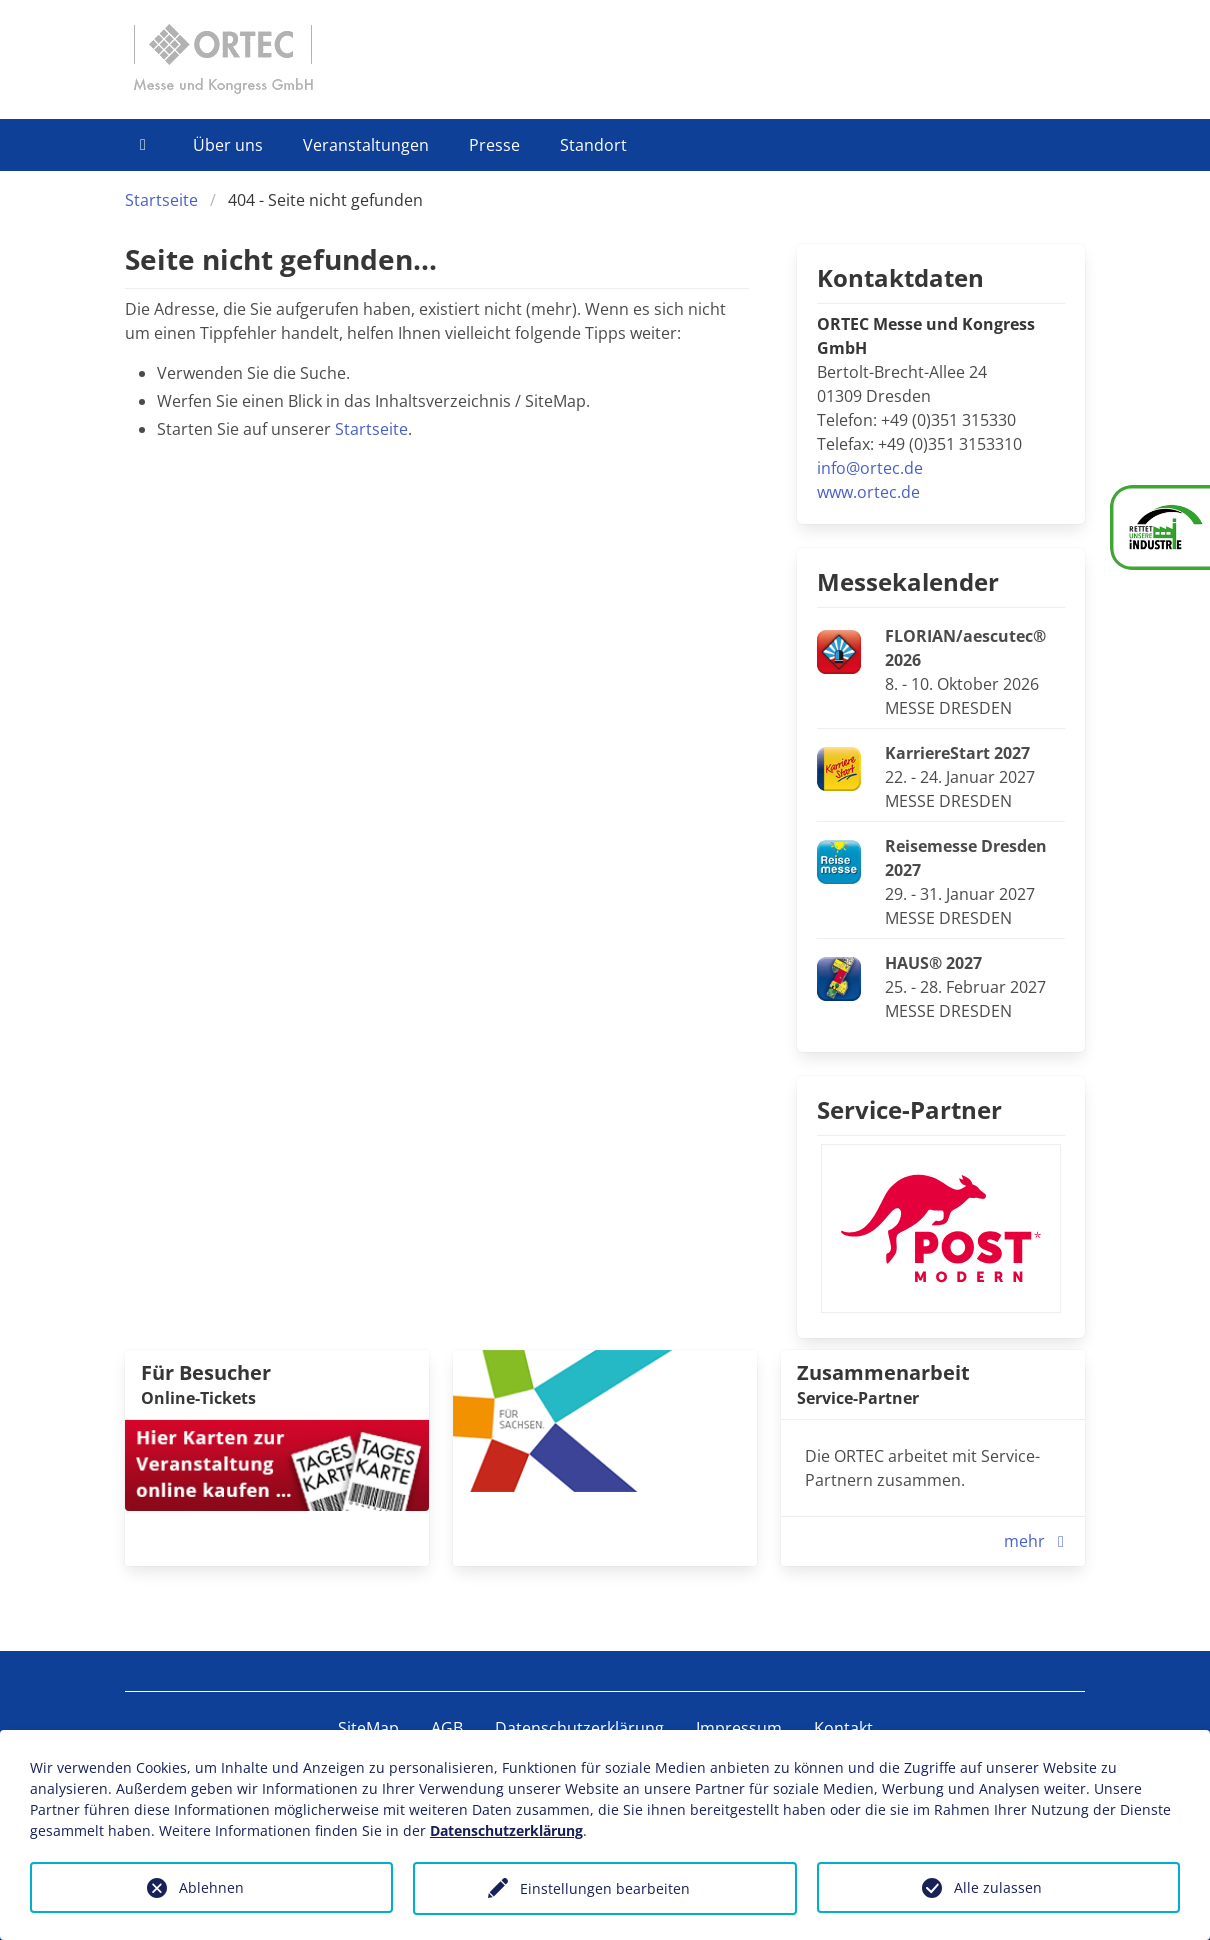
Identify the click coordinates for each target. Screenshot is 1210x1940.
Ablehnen (211, 1887)
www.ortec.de (868, 492)
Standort (593, 145)
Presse (494, 145)
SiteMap (368, 1728)
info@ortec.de (870, 468)
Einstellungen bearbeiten (605, 1888)
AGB (447, 1728)
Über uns (228, 145)
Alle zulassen (998, 1887)
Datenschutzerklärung (579, 1728)
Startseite (161, 200)
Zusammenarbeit (883, 1372)
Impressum (739, 1728)
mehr (1038, 1541)
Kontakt (843, 1728)
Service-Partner (909, 1109)
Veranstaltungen (366, 145)
